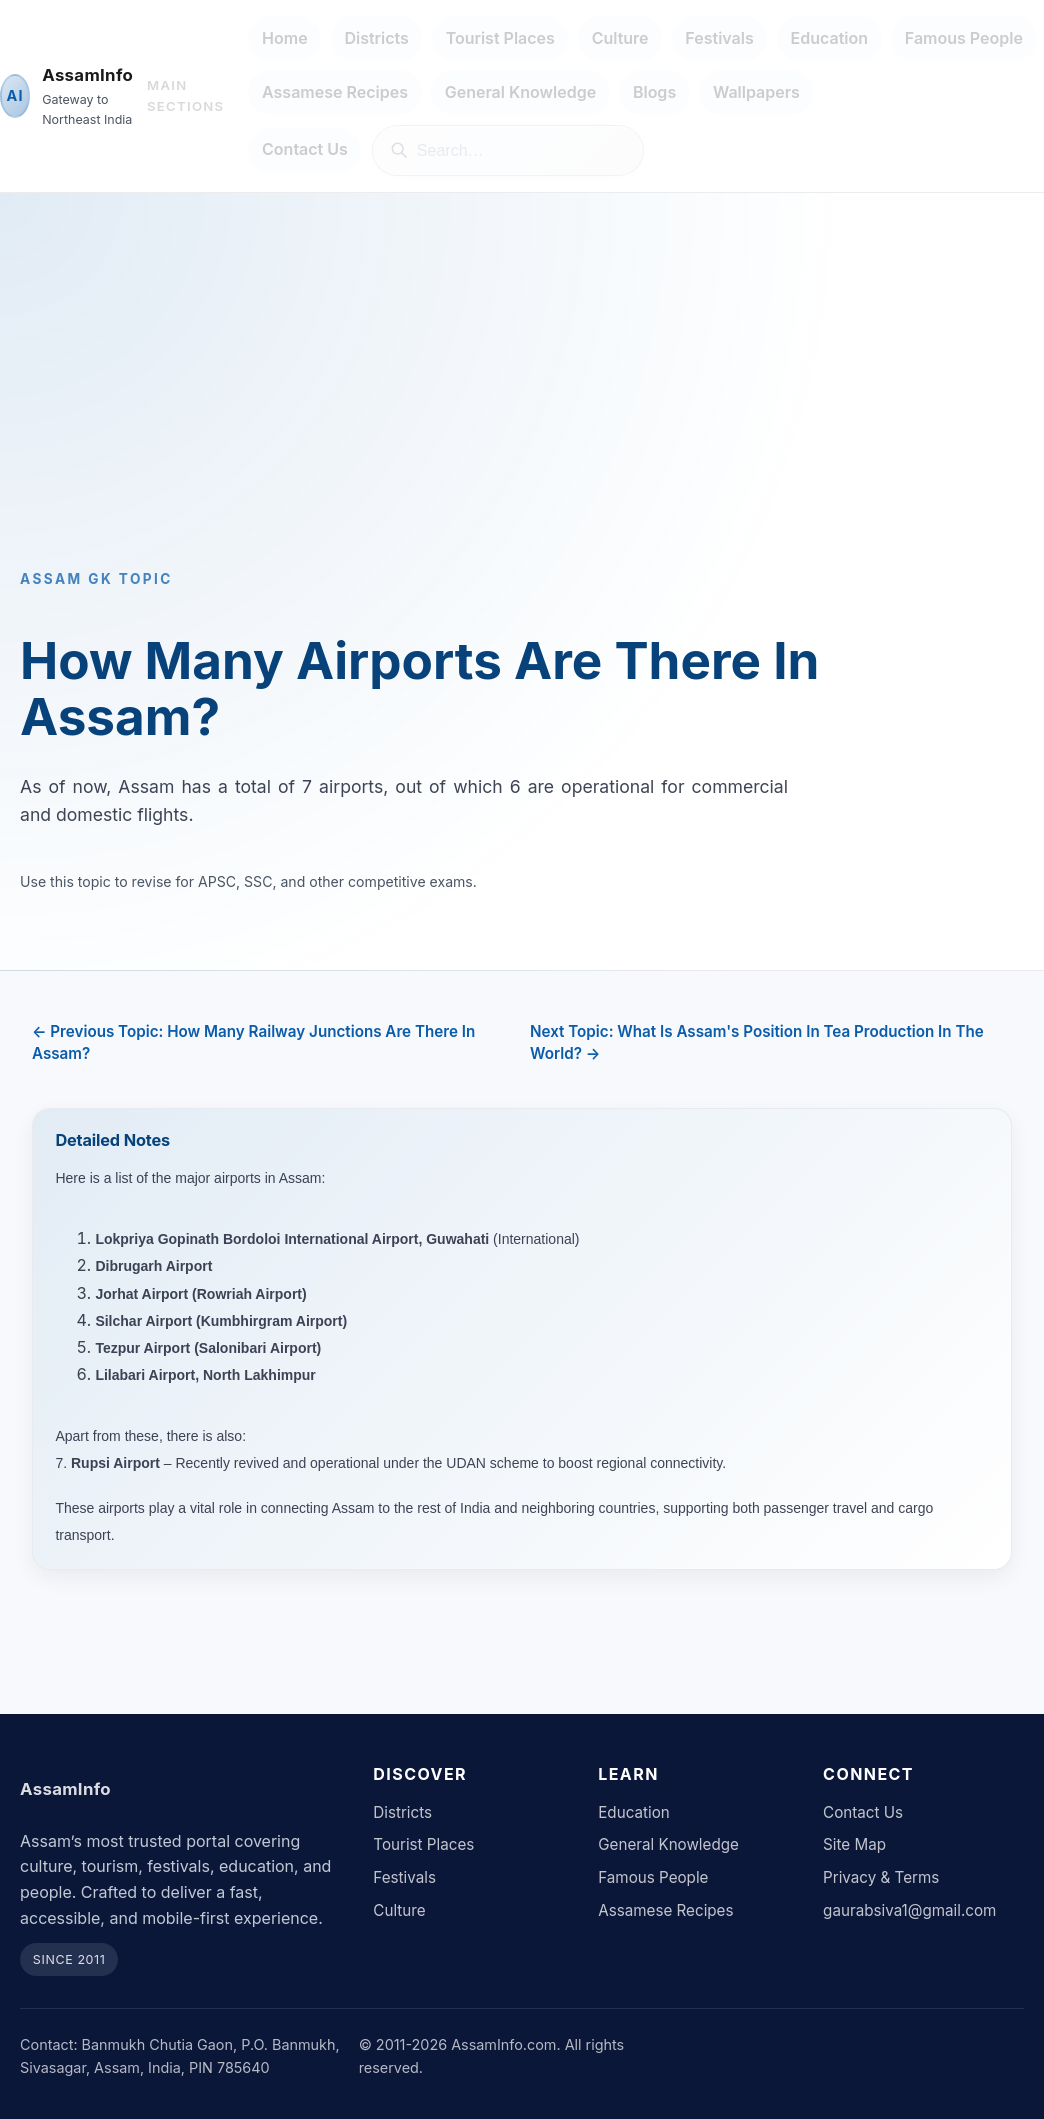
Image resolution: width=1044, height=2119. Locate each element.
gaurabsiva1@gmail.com (909, 1910)
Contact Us (305, 149)
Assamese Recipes (335, 92)
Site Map (854, 1844)
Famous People (964, 38)
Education (830, 38)
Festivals (719, 38)
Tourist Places (500, 38)
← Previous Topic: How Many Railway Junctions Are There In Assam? (253, 1042)
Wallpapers (756, 92)
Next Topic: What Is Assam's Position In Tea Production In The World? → (757, 1042)
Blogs (654, 92)
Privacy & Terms (881, 1877)
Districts (376, 38)
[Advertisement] (522, 405)
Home (285, 38)
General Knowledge (520, 92)
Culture (620, 38)
